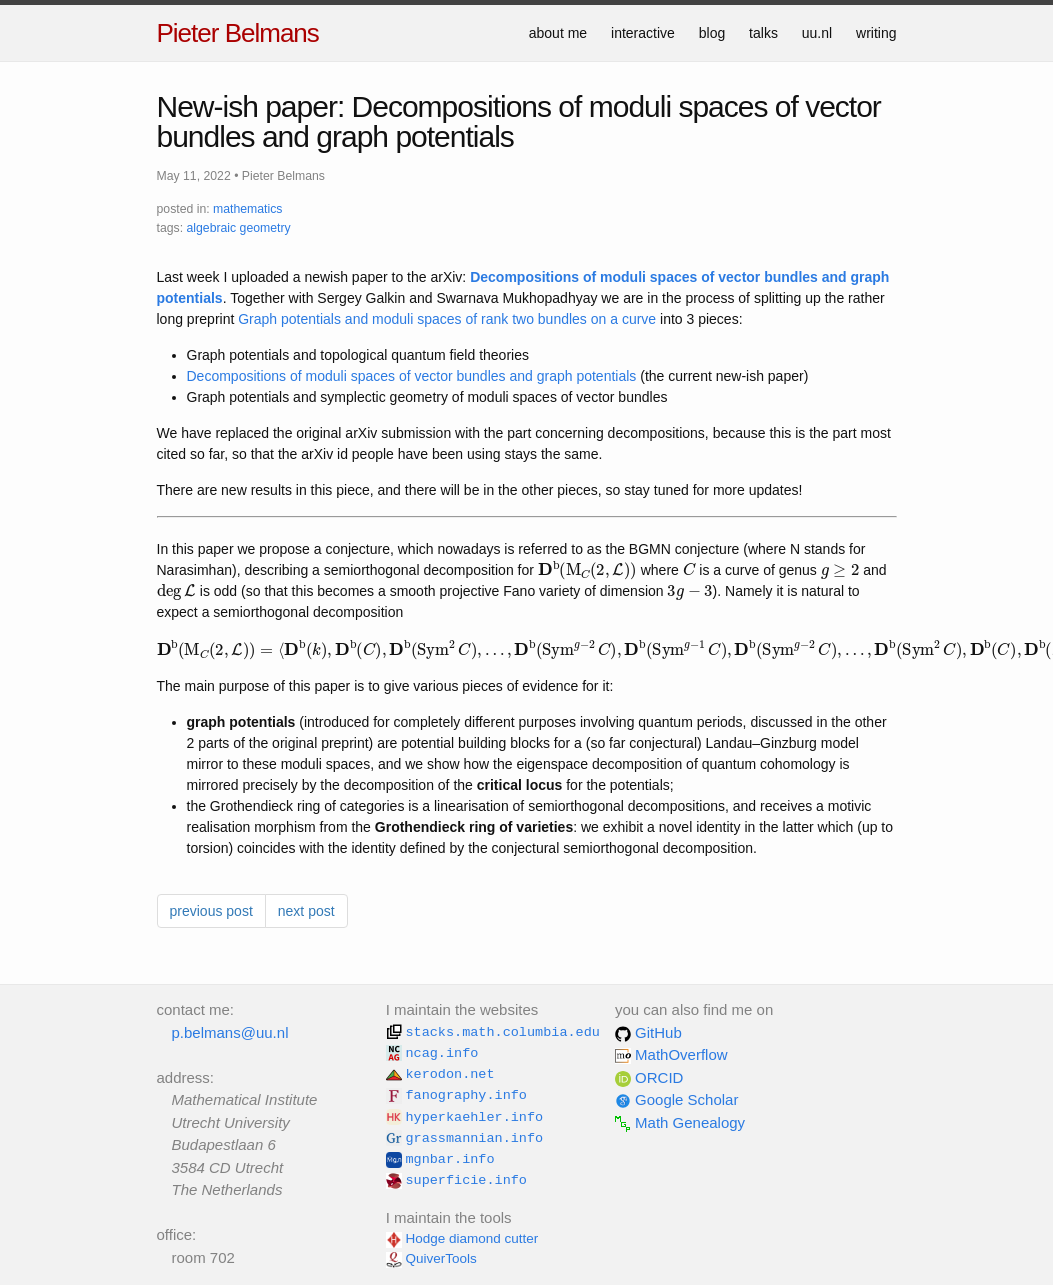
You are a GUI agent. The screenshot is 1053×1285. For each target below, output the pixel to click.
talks (763, 33)
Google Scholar (677, 1099)
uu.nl (817, 33)
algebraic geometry (238, 228)
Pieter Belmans (238, 33)
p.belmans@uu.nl (230, 1032)
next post (306, 911)
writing (876, 33)
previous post (211, 911)
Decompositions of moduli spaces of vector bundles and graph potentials (412, 376)
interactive (643, 33)
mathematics (247, 209)
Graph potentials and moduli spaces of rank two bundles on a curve (447, 319)
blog (712, 33)
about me (558, 33)
